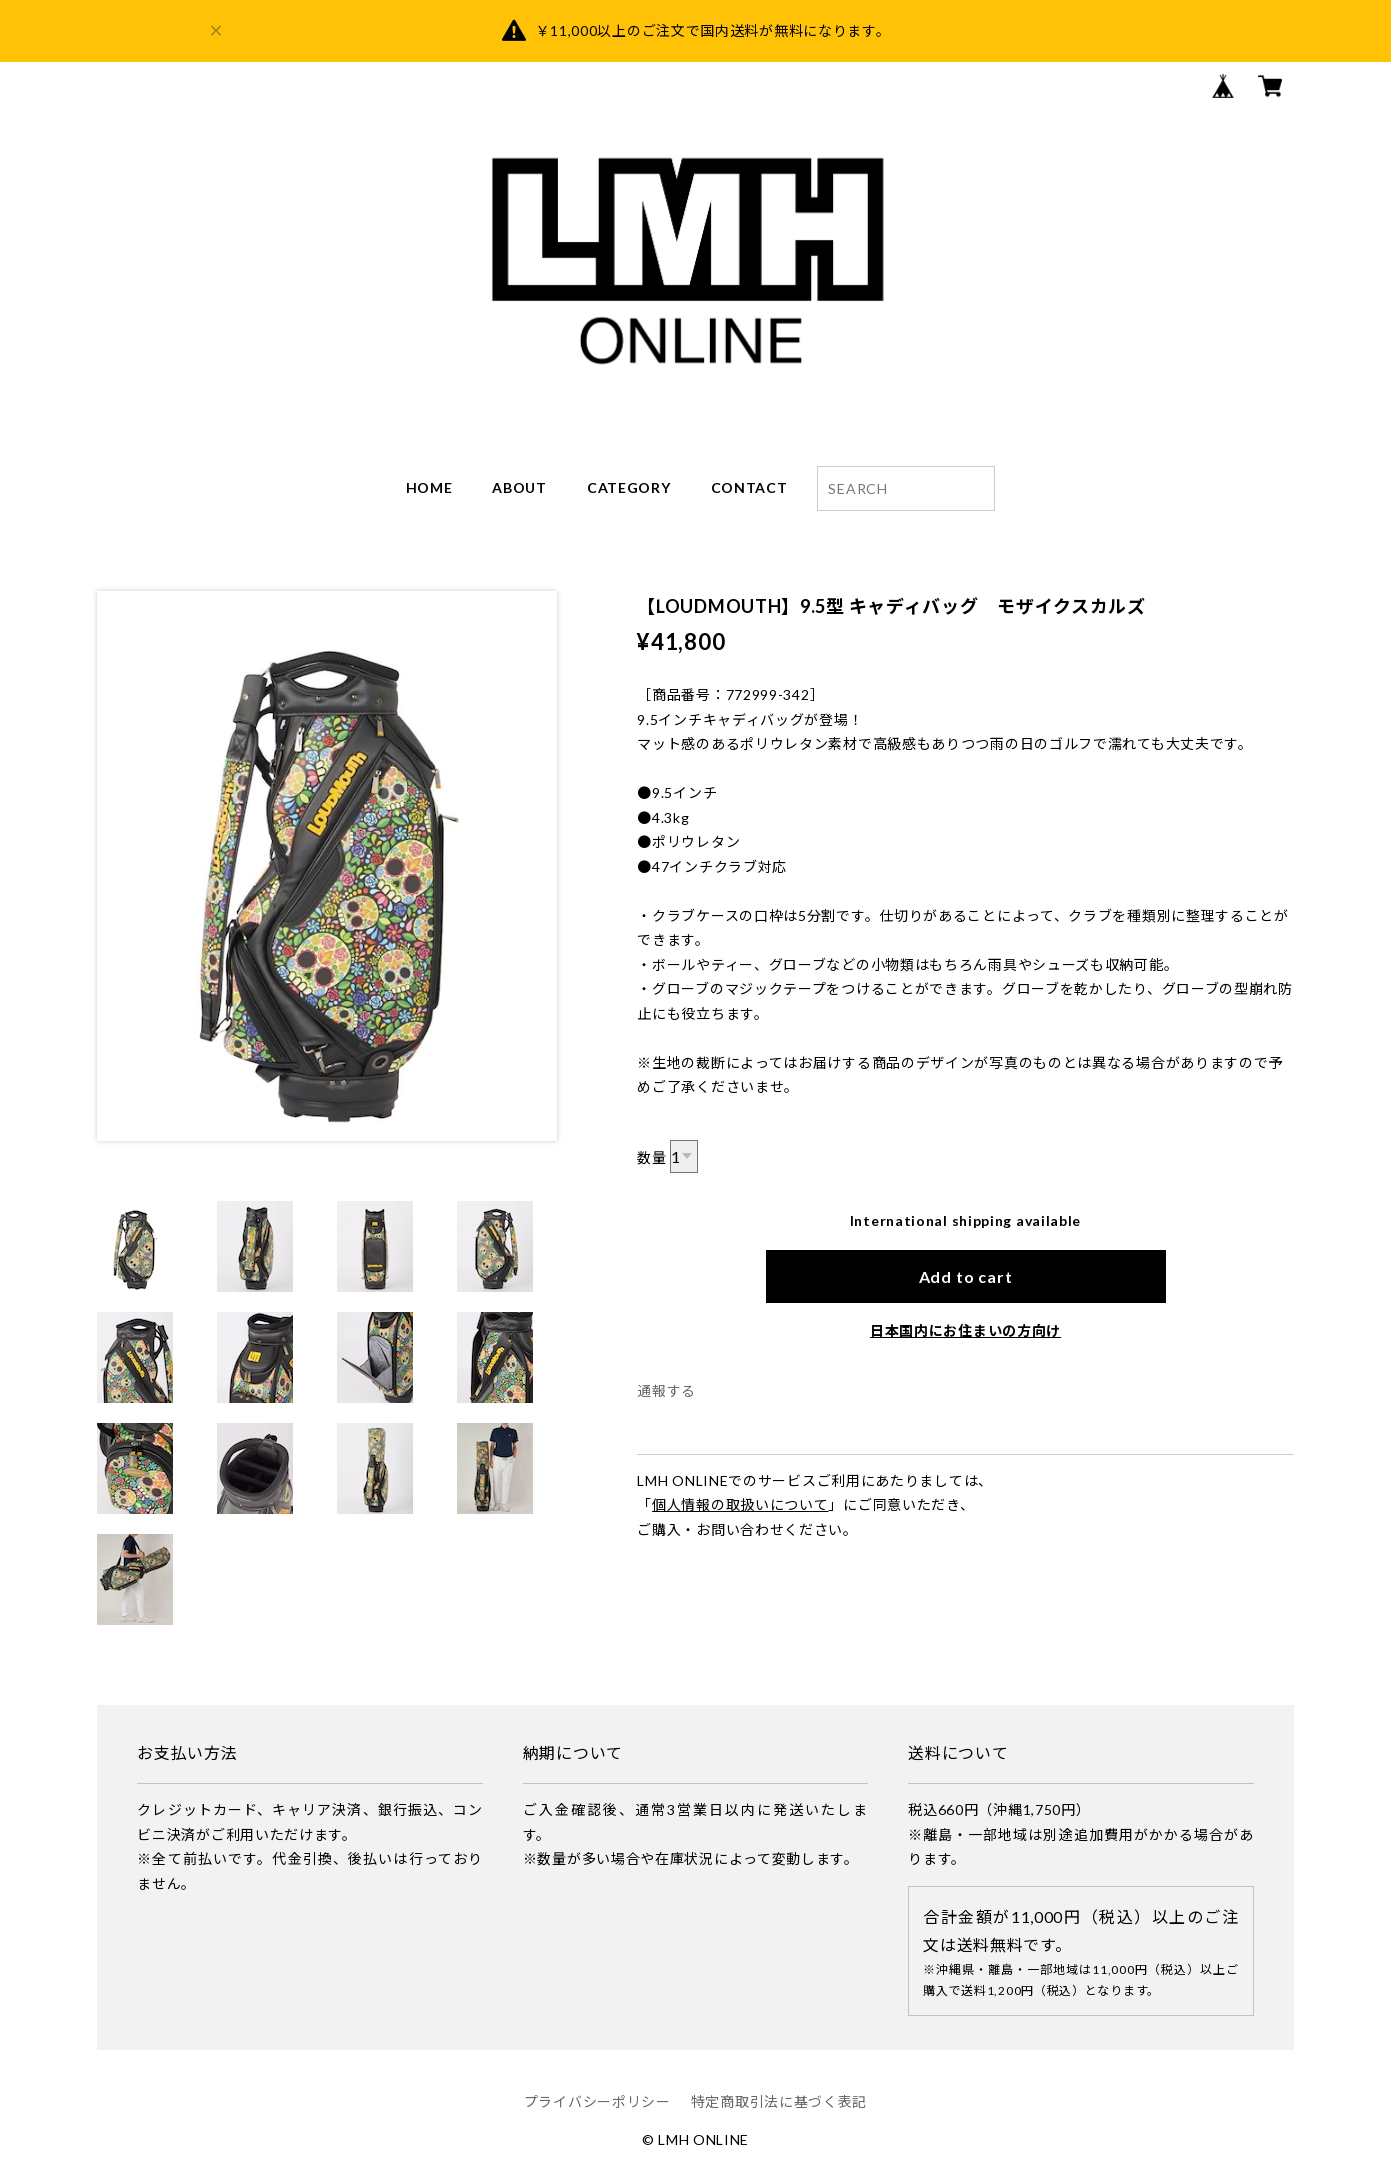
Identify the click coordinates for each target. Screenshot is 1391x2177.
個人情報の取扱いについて (740, 1504)
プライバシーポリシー (597, 2101)
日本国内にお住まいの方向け (965, 1330)
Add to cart (966, 1276)
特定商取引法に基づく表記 (779, 2101)
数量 (651, 1157)
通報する (666, 1390)
